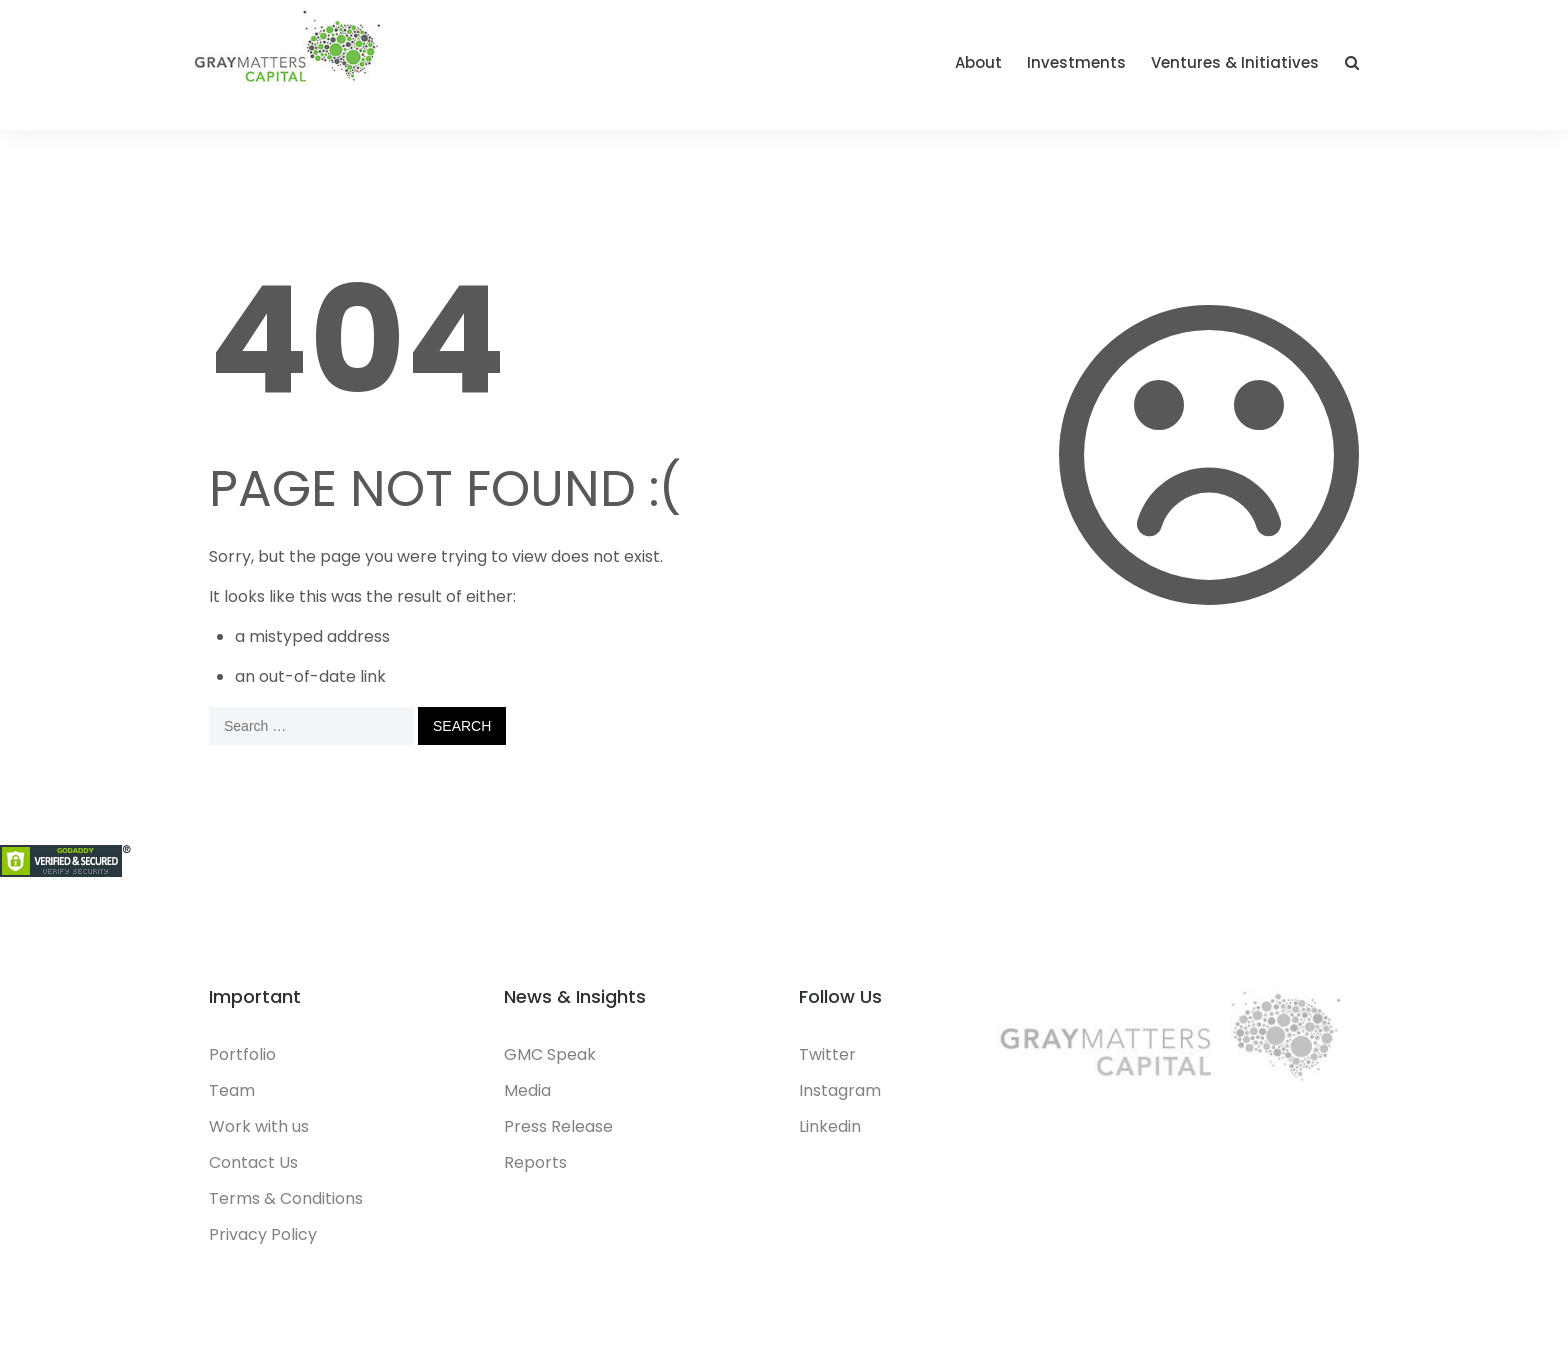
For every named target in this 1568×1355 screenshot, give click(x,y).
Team (232, 1090)
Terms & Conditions (286, 1198)
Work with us (259, 1126)
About (978, 62)
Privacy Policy (263, 1234)
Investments (1076, 62)
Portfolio (242, 1054)
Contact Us (253, 1162)
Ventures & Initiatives (1235, 62)
